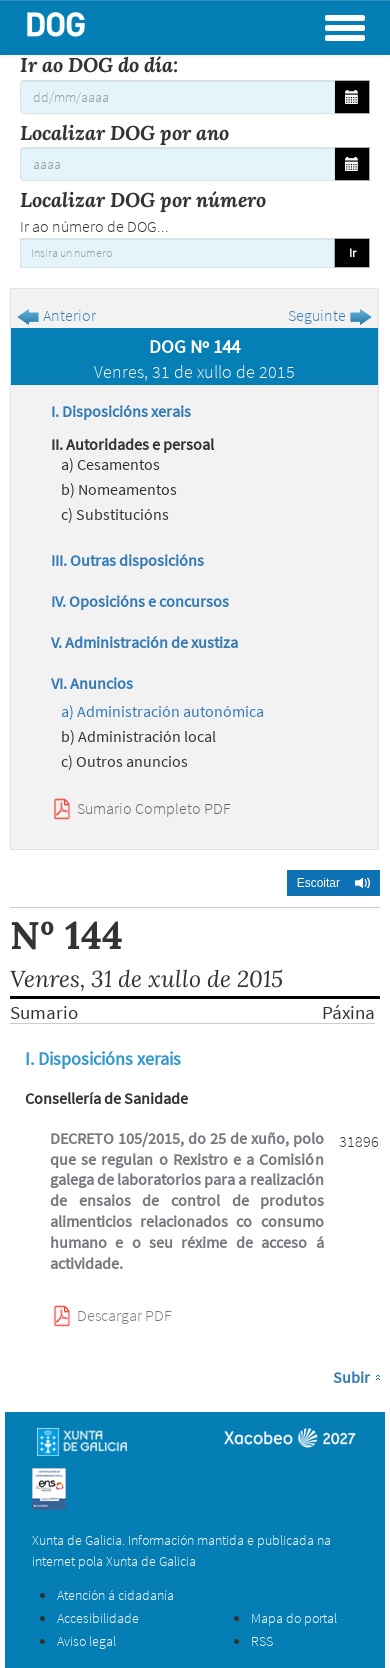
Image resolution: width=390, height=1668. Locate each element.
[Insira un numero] (177, 253)
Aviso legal (86, 1641)
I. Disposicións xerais (121, 411)
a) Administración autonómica (162, 711)
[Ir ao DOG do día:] (177, 97)
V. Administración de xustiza (144, 642)
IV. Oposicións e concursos (140, 601)
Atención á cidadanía (115, 1595)
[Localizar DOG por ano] (177, 164)
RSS (262, 1641)
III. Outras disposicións (127, 560)
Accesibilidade (98, 1618)
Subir (351, 1377)
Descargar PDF (124, 1315)
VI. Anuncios (92, 683)
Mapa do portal (294, 1618)
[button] (333, 883)
